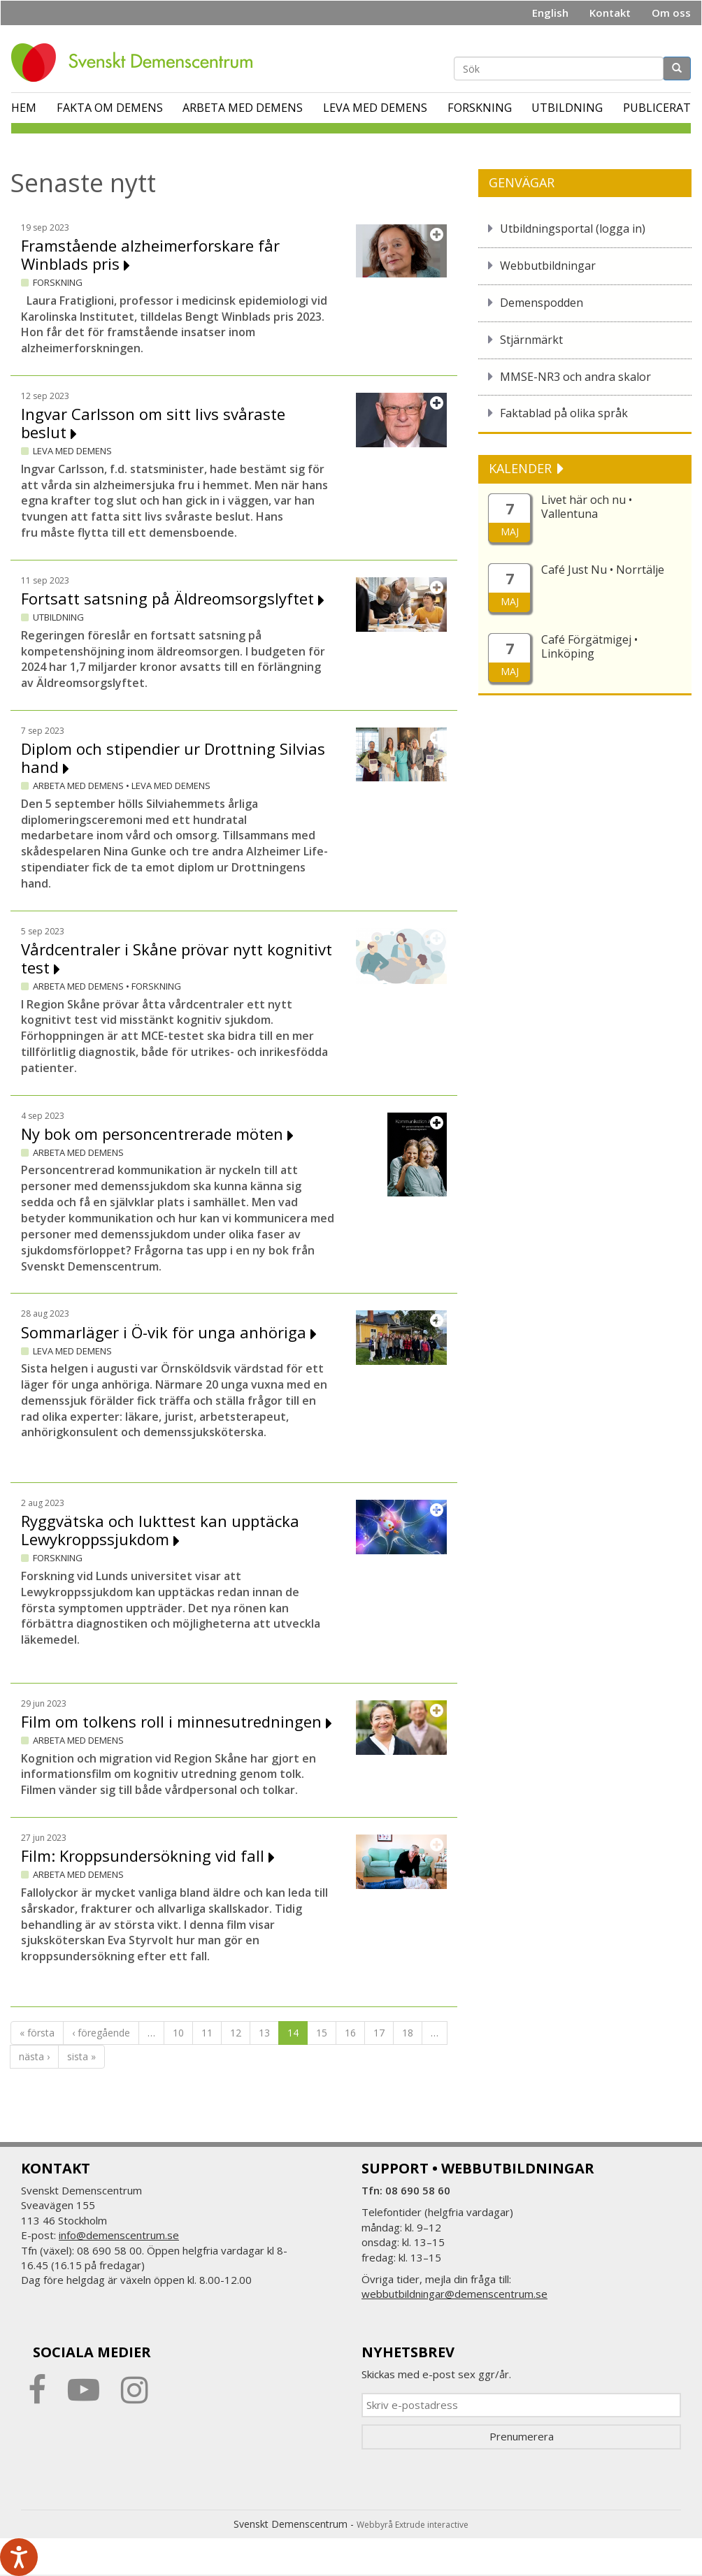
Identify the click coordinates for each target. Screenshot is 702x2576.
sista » (81, 2056)
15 (321, 2032)
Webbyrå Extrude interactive (412, 2525)
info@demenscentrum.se (119, 2235)
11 (207, 2032)
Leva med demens (375, 107)
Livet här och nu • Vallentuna (586, 506)
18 (407, 2032)
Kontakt (610, 13)
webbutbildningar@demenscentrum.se (454, 2294)
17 (379, 2032)
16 (350, 2032)
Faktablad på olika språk (564, 413)
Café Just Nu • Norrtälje (602, 569)
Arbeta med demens (242, 107)
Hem (23, 107)
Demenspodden (541, 302)
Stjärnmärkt (531, 339)
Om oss (671, 13)
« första (37, 2032)
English (550, 13)
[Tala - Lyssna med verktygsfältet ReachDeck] (19, 2557)
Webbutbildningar (548, 265)
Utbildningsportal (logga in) (572, 228)
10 (178, 2032)
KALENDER (522, 468)
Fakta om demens (110, 107)
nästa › (34, 2056)
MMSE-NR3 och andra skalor (575, 376)
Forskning (479, 107)
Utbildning (567, 107)
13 (264, 2032)
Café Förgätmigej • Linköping (589, 646)
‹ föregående (101, 2032)
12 (235, 2032)
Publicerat (657, 107)
